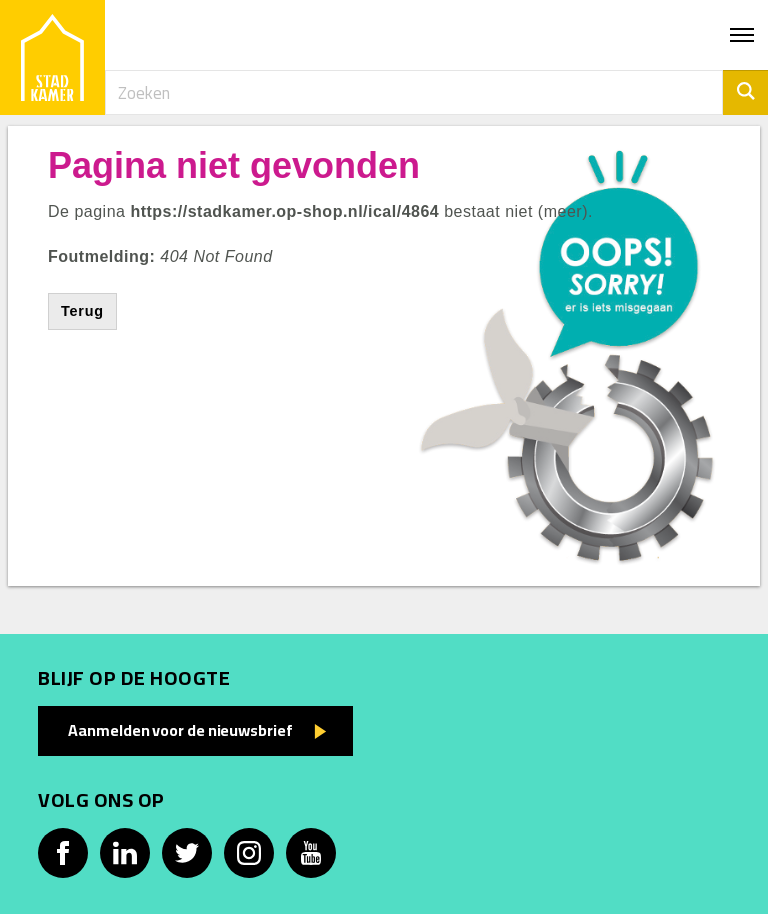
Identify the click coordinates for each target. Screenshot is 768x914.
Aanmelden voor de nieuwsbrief (180, 730)
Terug (82, 311)
